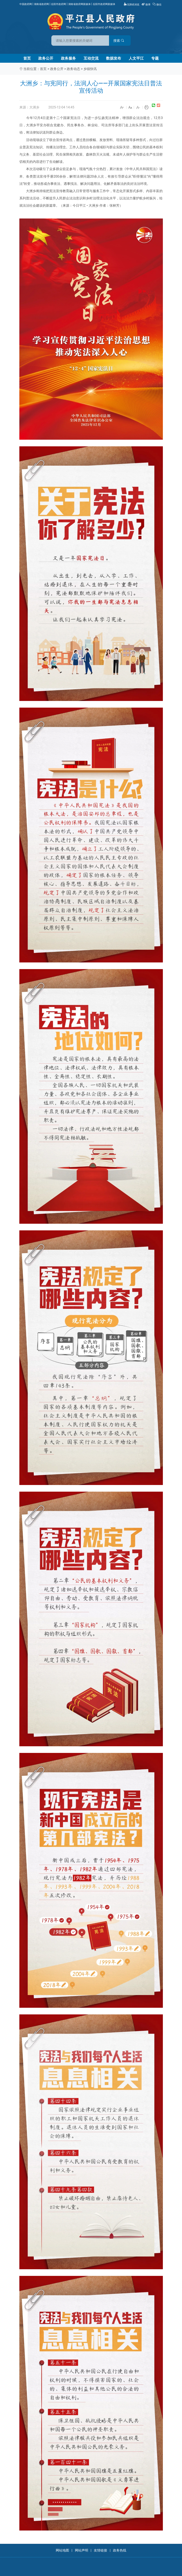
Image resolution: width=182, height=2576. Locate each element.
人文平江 (136, 58)
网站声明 (81, 2550)
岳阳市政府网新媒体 (104, 4)
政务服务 (68, 58)
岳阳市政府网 (58, 4)
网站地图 (62, 2550)
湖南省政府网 (41, 4)
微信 (157, 4)
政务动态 (73, 69)
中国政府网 (25, 4)
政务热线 (119, 2550)
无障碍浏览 (131, 4)
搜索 (120, 41)
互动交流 (91, 58)
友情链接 (100, 2550)
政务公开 (45, 58)
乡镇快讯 (90, 69)
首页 (27, 58)
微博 (146, 4)
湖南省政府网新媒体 (79, 4)
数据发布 (113, 58)
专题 (155, 58)
